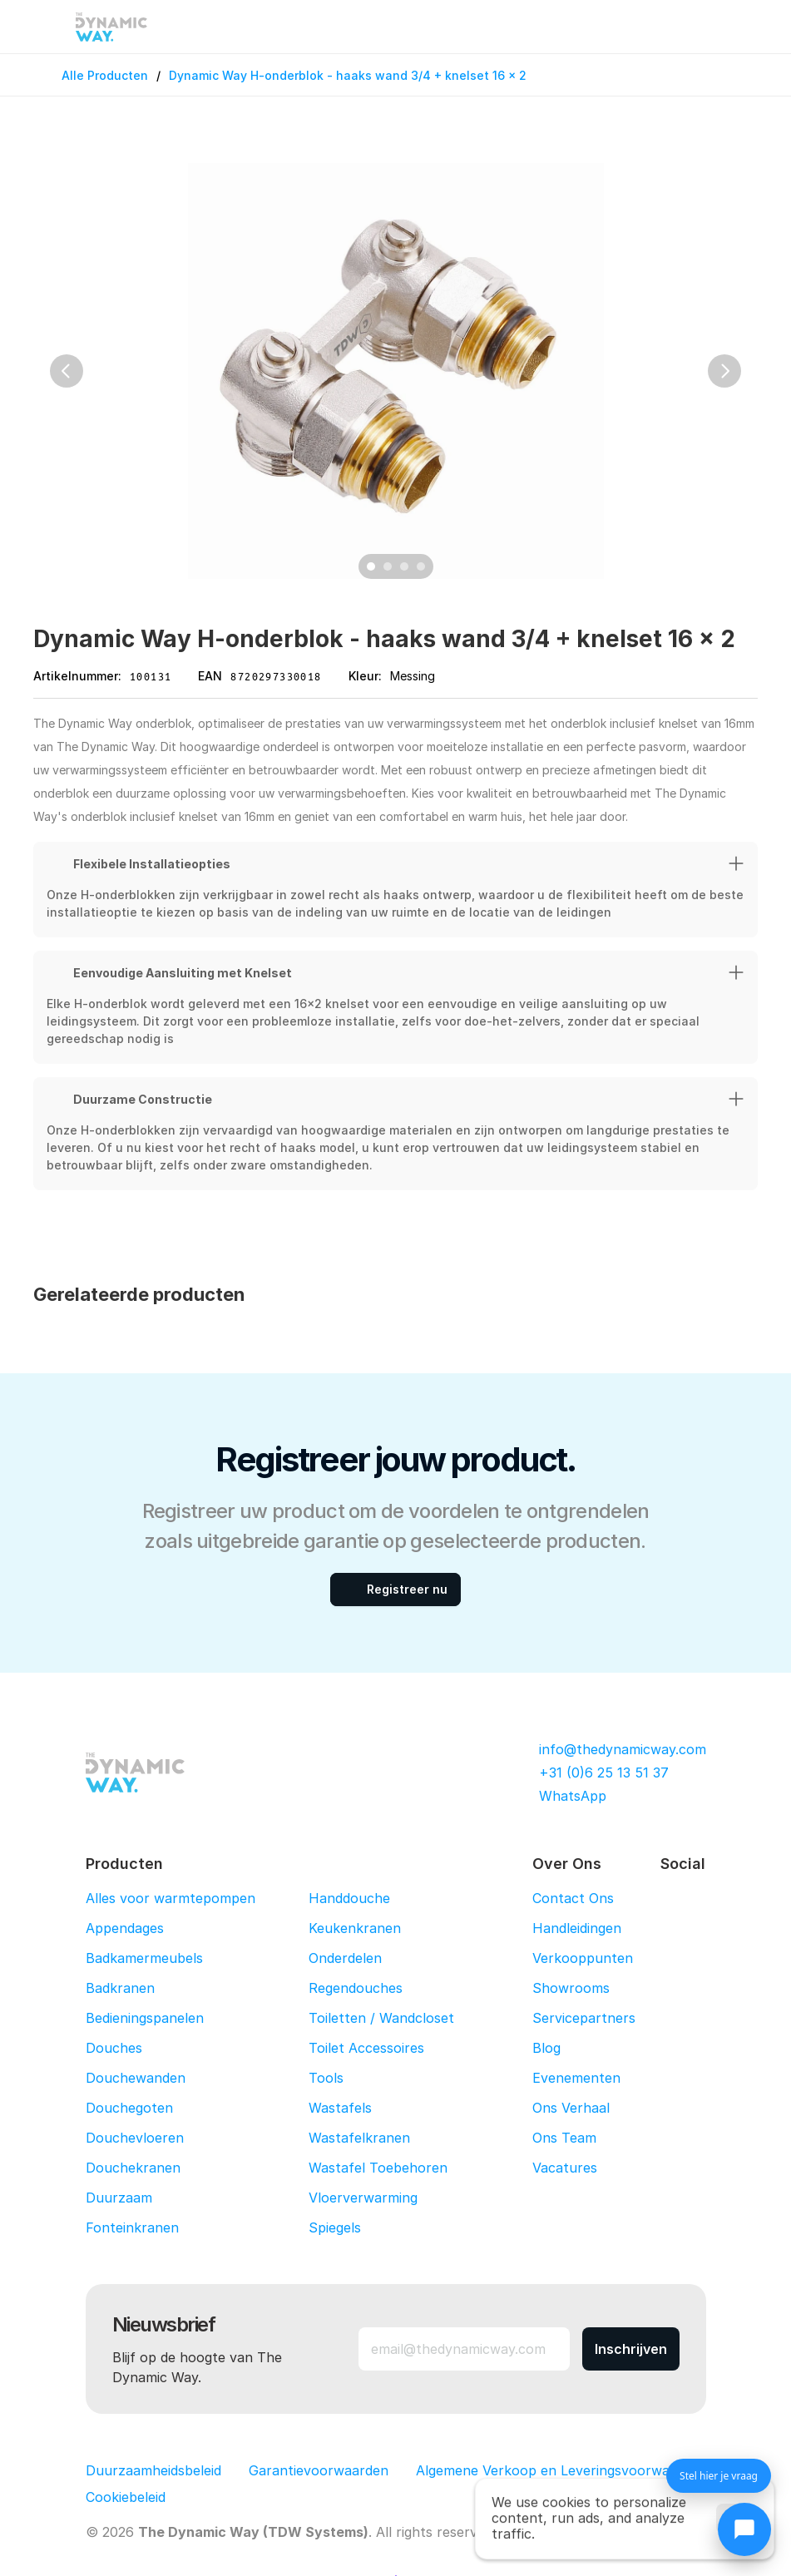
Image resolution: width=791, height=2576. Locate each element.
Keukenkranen (355, 1928)
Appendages (125, 1928)
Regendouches (356, 1988)
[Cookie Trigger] (126, 2497)
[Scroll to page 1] (368, 566)
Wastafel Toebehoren (378, 2167)
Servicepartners (583, 2018)
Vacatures (564, 2167)
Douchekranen (133, 2167)
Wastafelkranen (359, 2137)
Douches (114, 2048)
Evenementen (576, 2077)
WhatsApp (572, 1795)
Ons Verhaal (571, 2107)
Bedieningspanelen (145, 2018)
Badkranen (120, 1988)
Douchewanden (135, 2077)
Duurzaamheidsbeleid (153, 2470)
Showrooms (571, 1988)
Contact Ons (573, 1898)
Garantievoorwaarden (318, 2470)
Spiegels (335, 2227)
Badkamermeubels (144, 1958)
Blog (546, 2048)
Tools (326, 2077)
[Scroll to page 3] (404, 566)
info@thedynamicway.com (622, 1749)
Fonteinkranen (132, 2227)
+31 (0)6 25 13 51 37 (604, 1772)
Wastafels (340, 2107)
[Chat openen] (744, 2529)
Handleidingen (576, 1928)
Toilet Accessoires (366, 2048)
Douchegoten (129, 2107)
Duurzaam (119, 2197)
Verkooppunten (582, 1958)
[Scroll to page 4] (423, 566)
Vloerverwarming (363, 2197)
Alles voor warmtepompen (170, 1898)
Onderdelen (345, 1958)
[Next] (724, 371)
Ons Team (564, 2137)
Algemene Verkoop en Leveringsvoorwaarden (561, 2470)
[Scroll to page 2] (387, 566)
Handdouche (349, 1898)
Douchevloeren (135, 2137)
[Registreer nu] (395, 1589)
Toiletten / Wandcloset (381, 2018)
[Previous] (66, 371)
